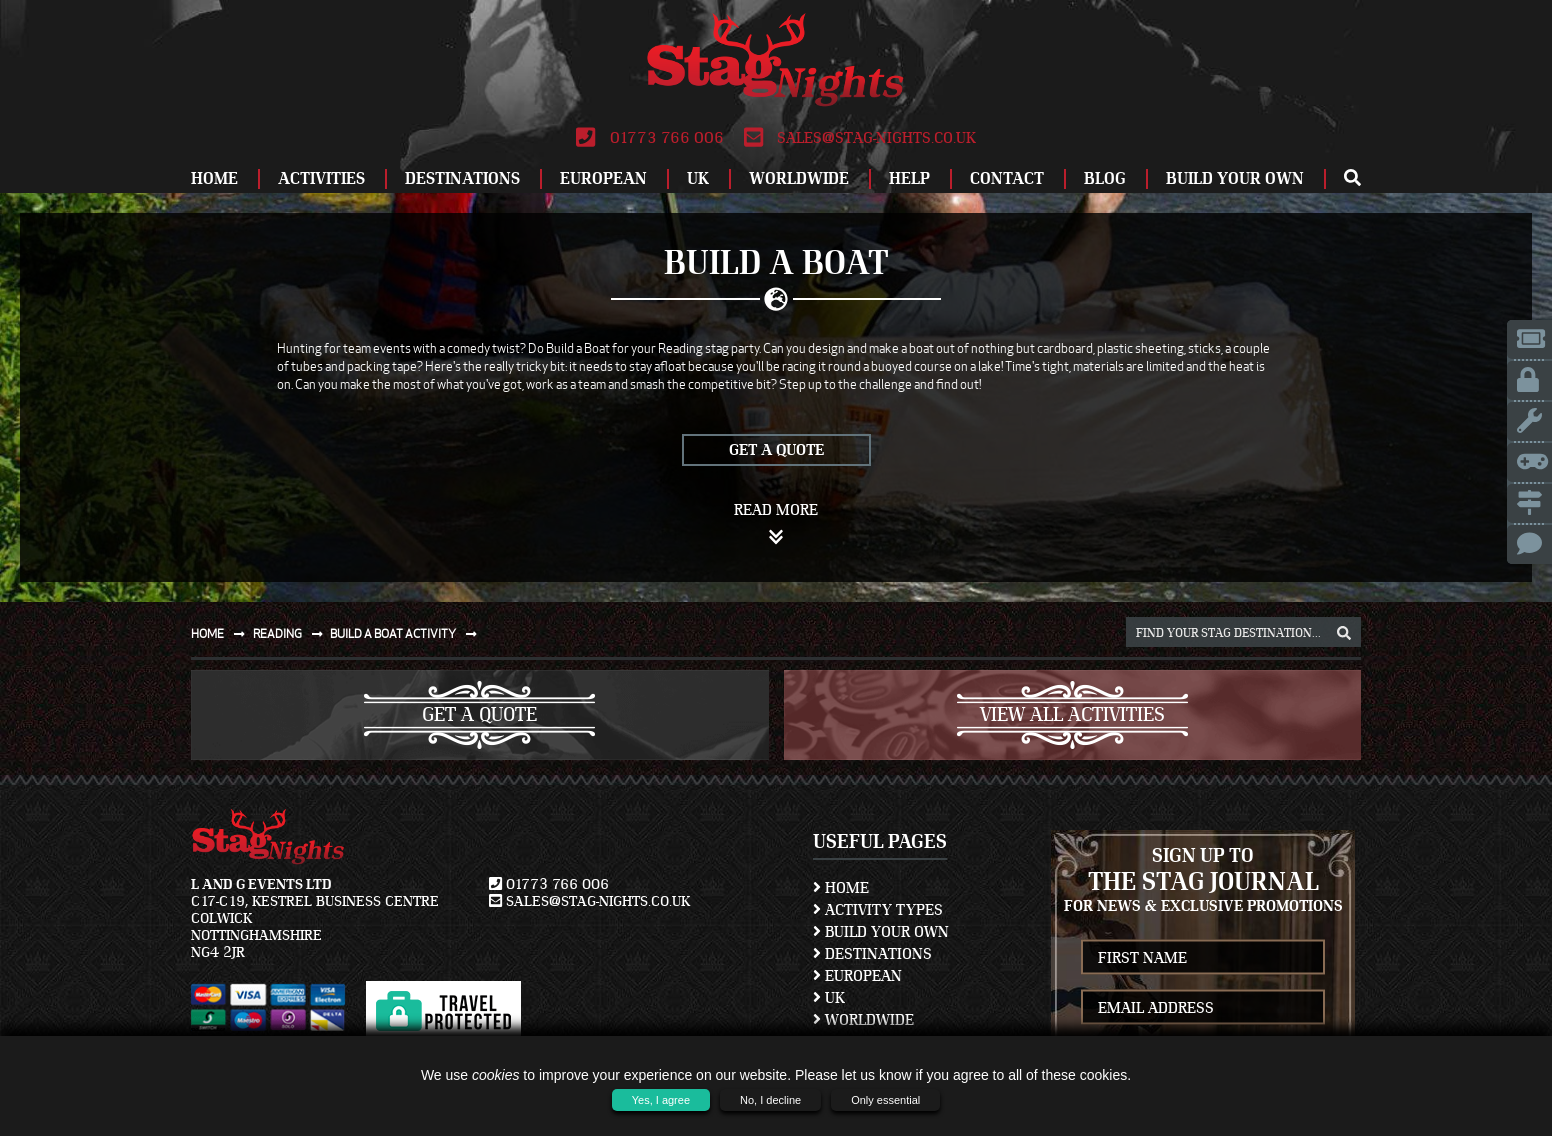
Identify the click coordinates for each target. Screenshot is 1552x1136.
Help (909, 178)
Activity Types (878, 910)
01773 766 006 (649, 138)
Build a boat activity (407, 633)
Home (214, 178)
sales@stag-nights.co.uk (860, 138)
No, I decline (770, 1100)
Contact (1007, 178)
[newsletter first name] (1203, 957)
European (603, 178)
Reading (292, 633)
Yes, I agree (661, 1100)
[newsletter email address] (1203, 1007)
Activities (321, 178)
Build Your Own (1235, 178)
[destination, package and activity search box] (1243, 632)
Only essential (885, 1100)
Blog (1105, 178)
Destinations (462, 178)
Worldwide (799, 178)
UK (698, 178)
